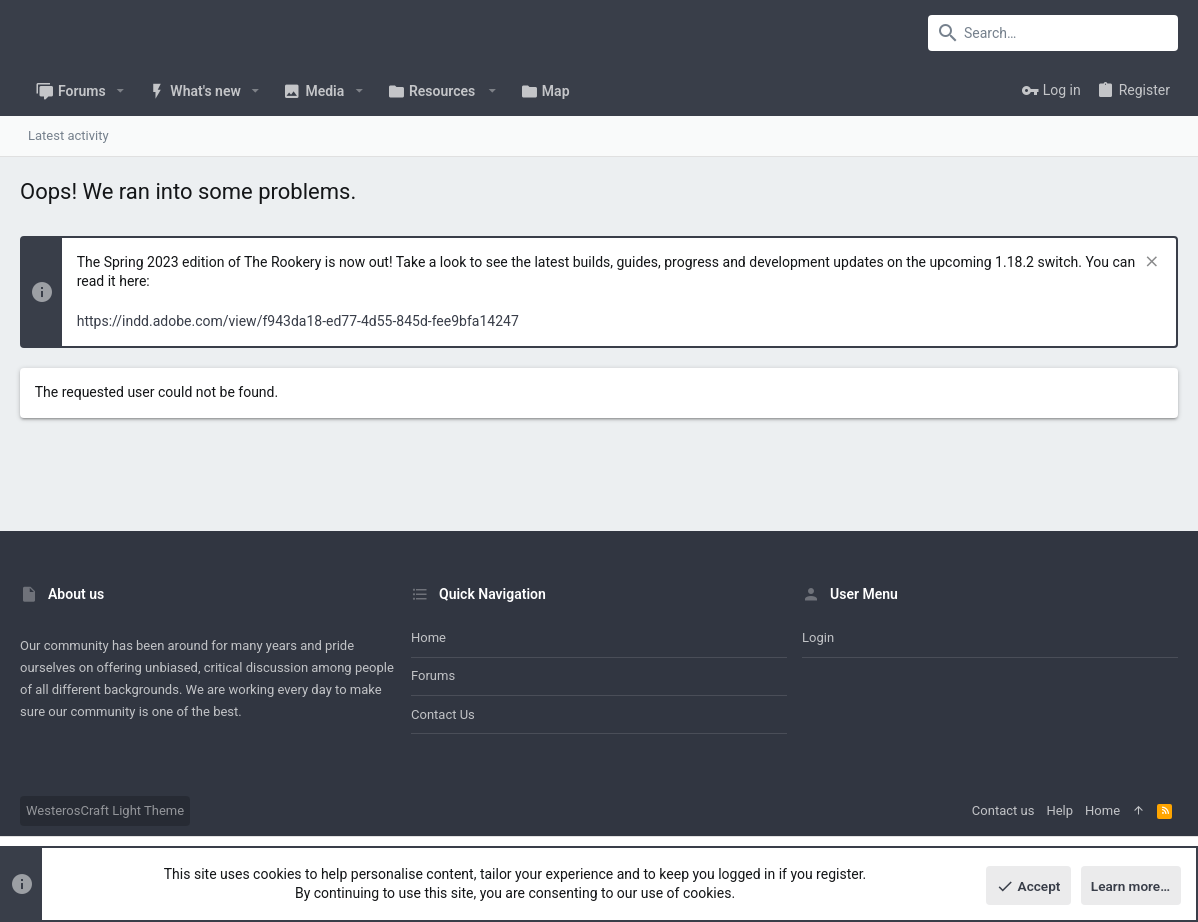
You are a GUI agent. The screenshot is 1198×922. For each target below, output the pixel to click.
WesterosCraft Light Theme (105, 810)
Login (818, 637)
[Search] (1053, 33)
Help (1059, 810)
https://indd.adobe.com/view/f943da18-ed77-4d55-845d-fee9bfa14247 (298, 321)
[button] (120, 91)
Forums (433, 675)
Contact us (443, 714)
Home (428, 637)
